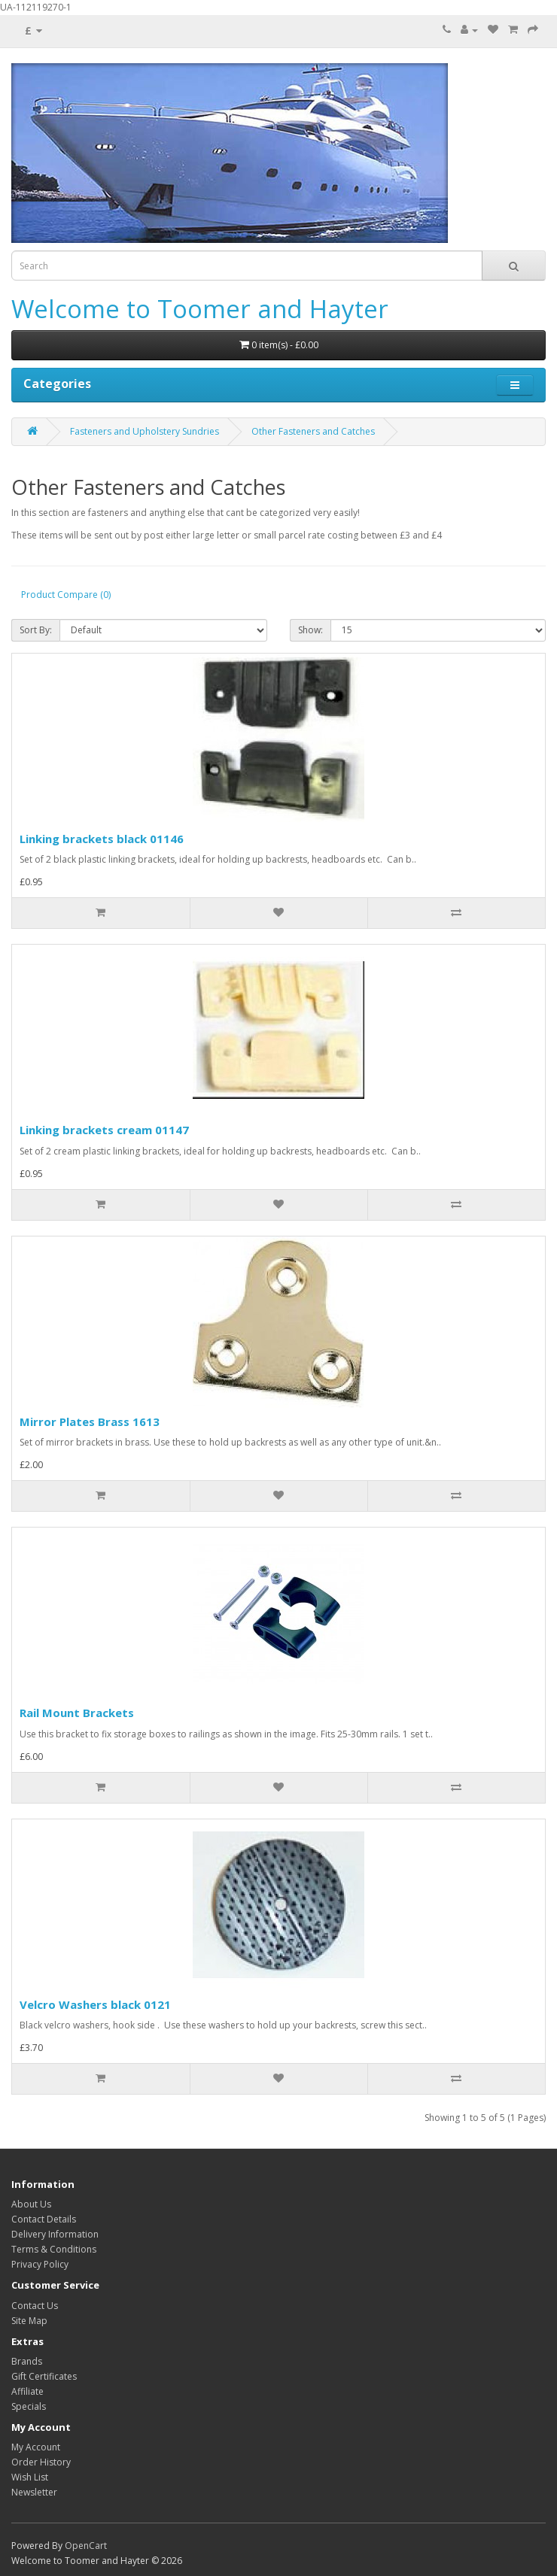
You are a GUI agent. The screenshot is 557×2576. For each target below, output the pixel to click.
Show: (310, 630)
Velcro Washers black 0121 (95, 2004)
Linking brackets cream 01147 (104, 1129)
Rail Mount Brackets (77, 1712)
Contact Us (34, 2305)
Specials (28, 2406)
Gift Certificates (44, 2376)
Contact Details (43, 2219)
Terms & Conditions (53, 2249)
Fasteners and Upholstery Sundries (144, 431)
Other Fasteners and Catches (313, 431)
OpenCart (86, 2545)
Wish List (29, 2477)
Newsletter (34, 2492)
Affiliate (27, 2391)
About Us (31, 2204)
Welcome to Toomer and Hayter (199, 309)
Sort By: (36, 630)
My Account (35, 2447)
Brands (26, 2361)
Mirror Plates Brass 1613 (90, 1421)
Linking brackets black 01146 (102, 838)
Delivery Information (55, 2234)
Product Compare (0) (66, 594)
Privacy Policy (39, 2264)
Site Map (29, 2320)
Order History (41, 2462)
